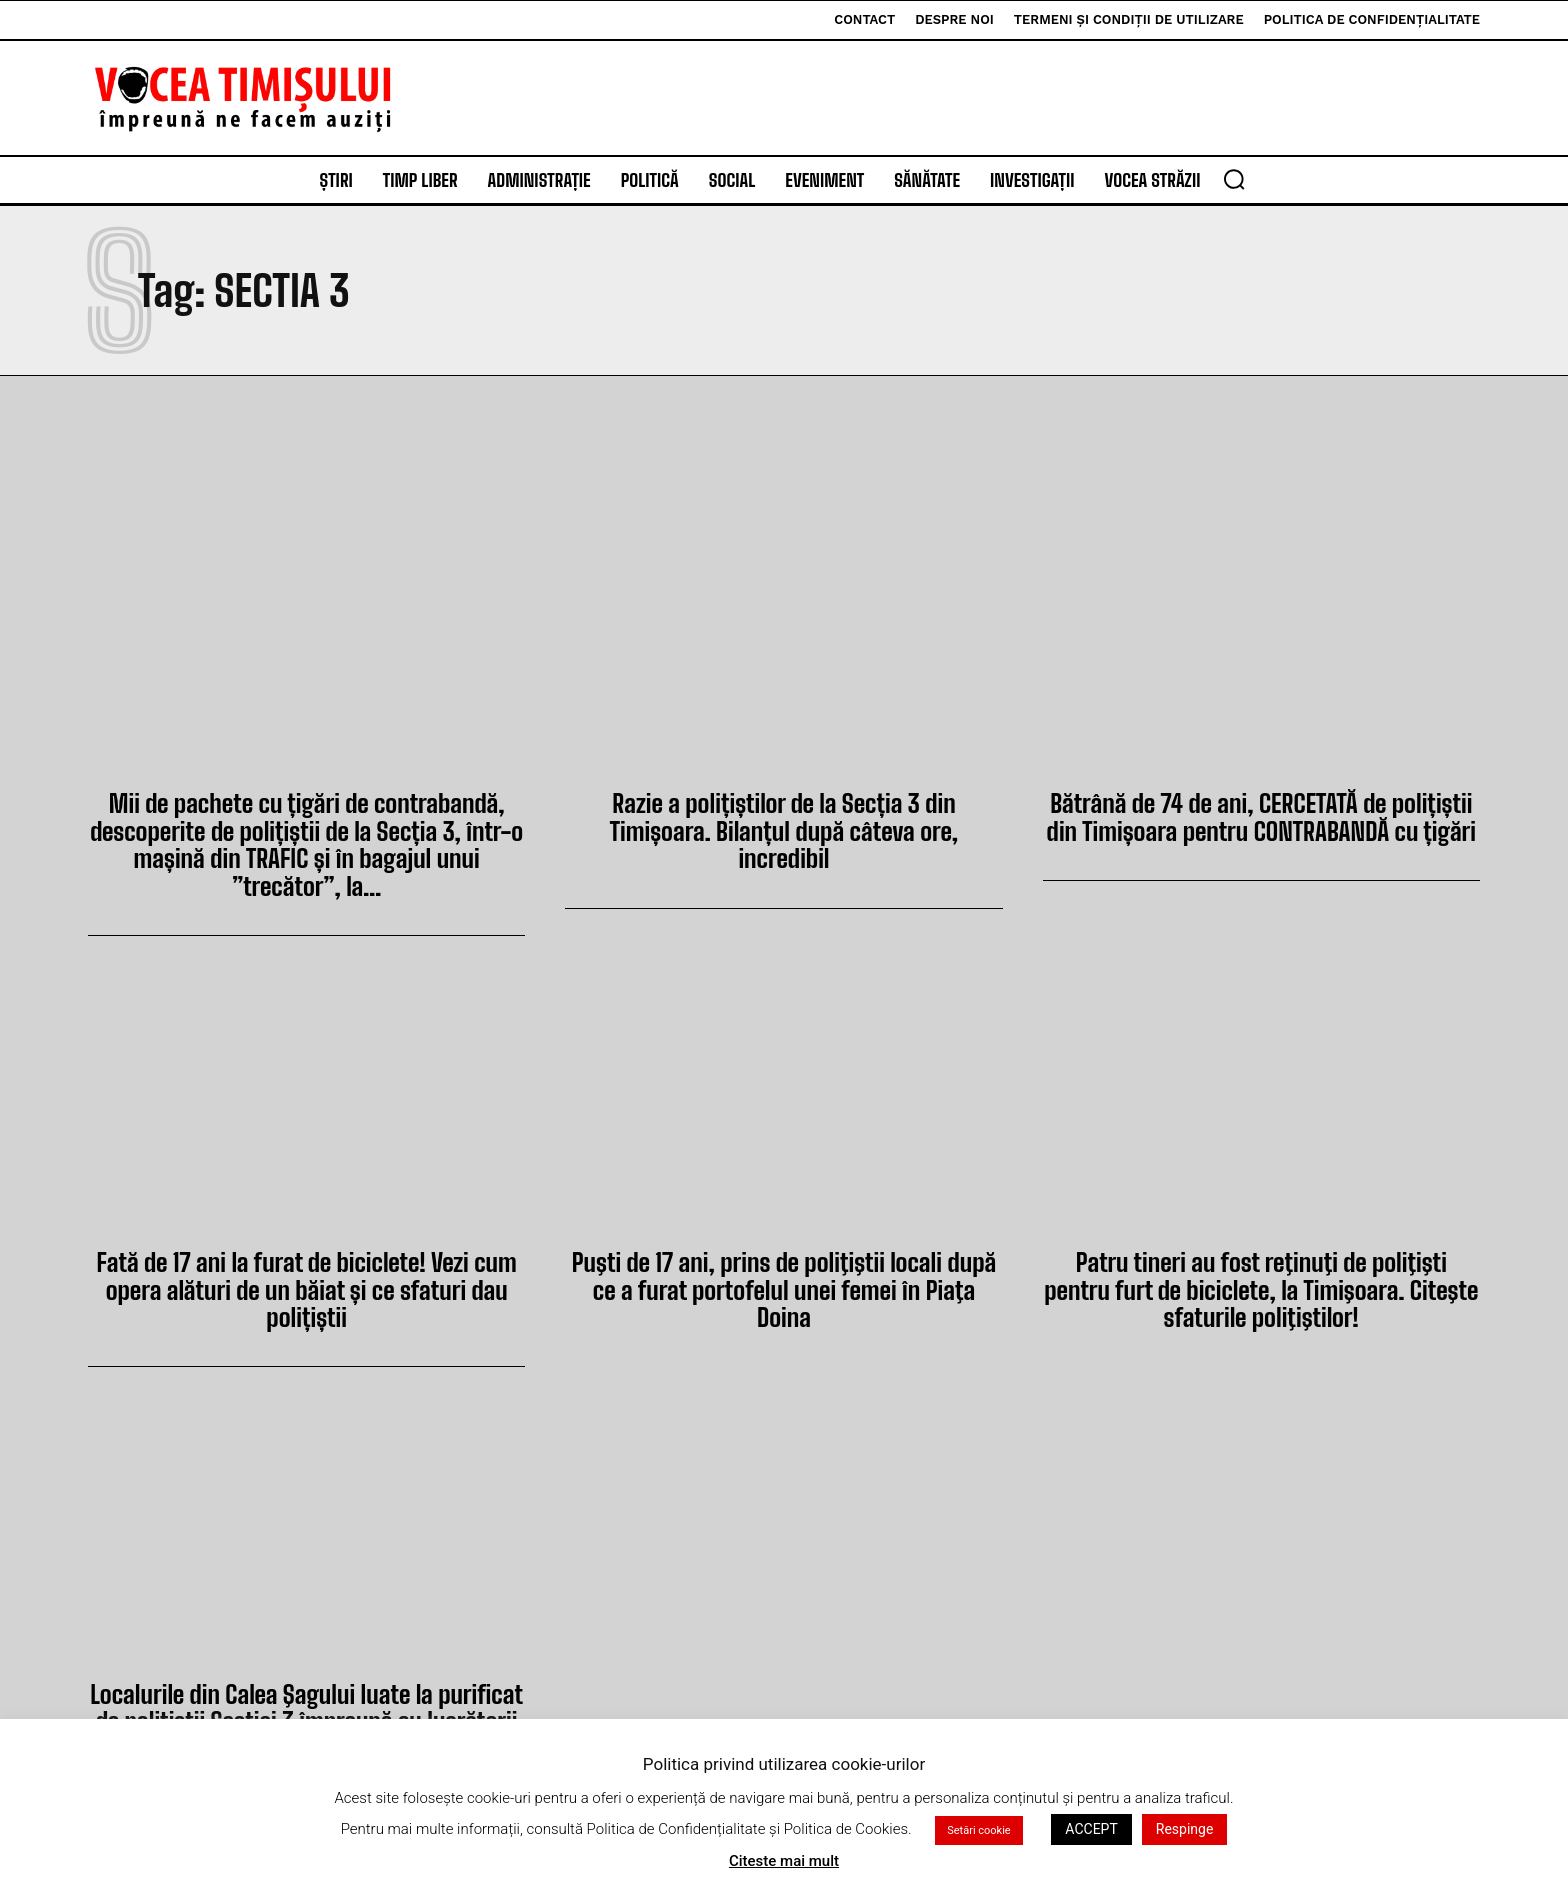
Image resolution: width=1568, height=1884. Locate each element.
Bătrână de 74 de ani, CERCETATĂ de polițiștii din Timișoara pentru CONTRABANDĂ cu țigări (1261, 815)
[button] (1234, 179)
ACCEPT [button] (1091, 1829)
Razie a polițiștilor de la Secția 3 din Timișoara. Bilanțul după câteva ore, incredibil (783, 815)
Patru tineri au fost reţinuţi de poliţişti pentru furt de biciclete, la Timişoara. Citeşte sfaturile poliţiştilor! (1261, 1284)
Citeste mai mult (784, 1861)
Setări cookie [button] (978, 1830)
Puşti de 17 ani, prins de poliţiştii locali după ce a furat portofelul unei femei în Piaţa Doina (784, 1270)
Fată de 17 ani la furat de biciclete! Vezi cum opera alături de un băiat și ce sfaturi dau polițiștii (306, 1284)
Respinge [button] (1185, 1829)
